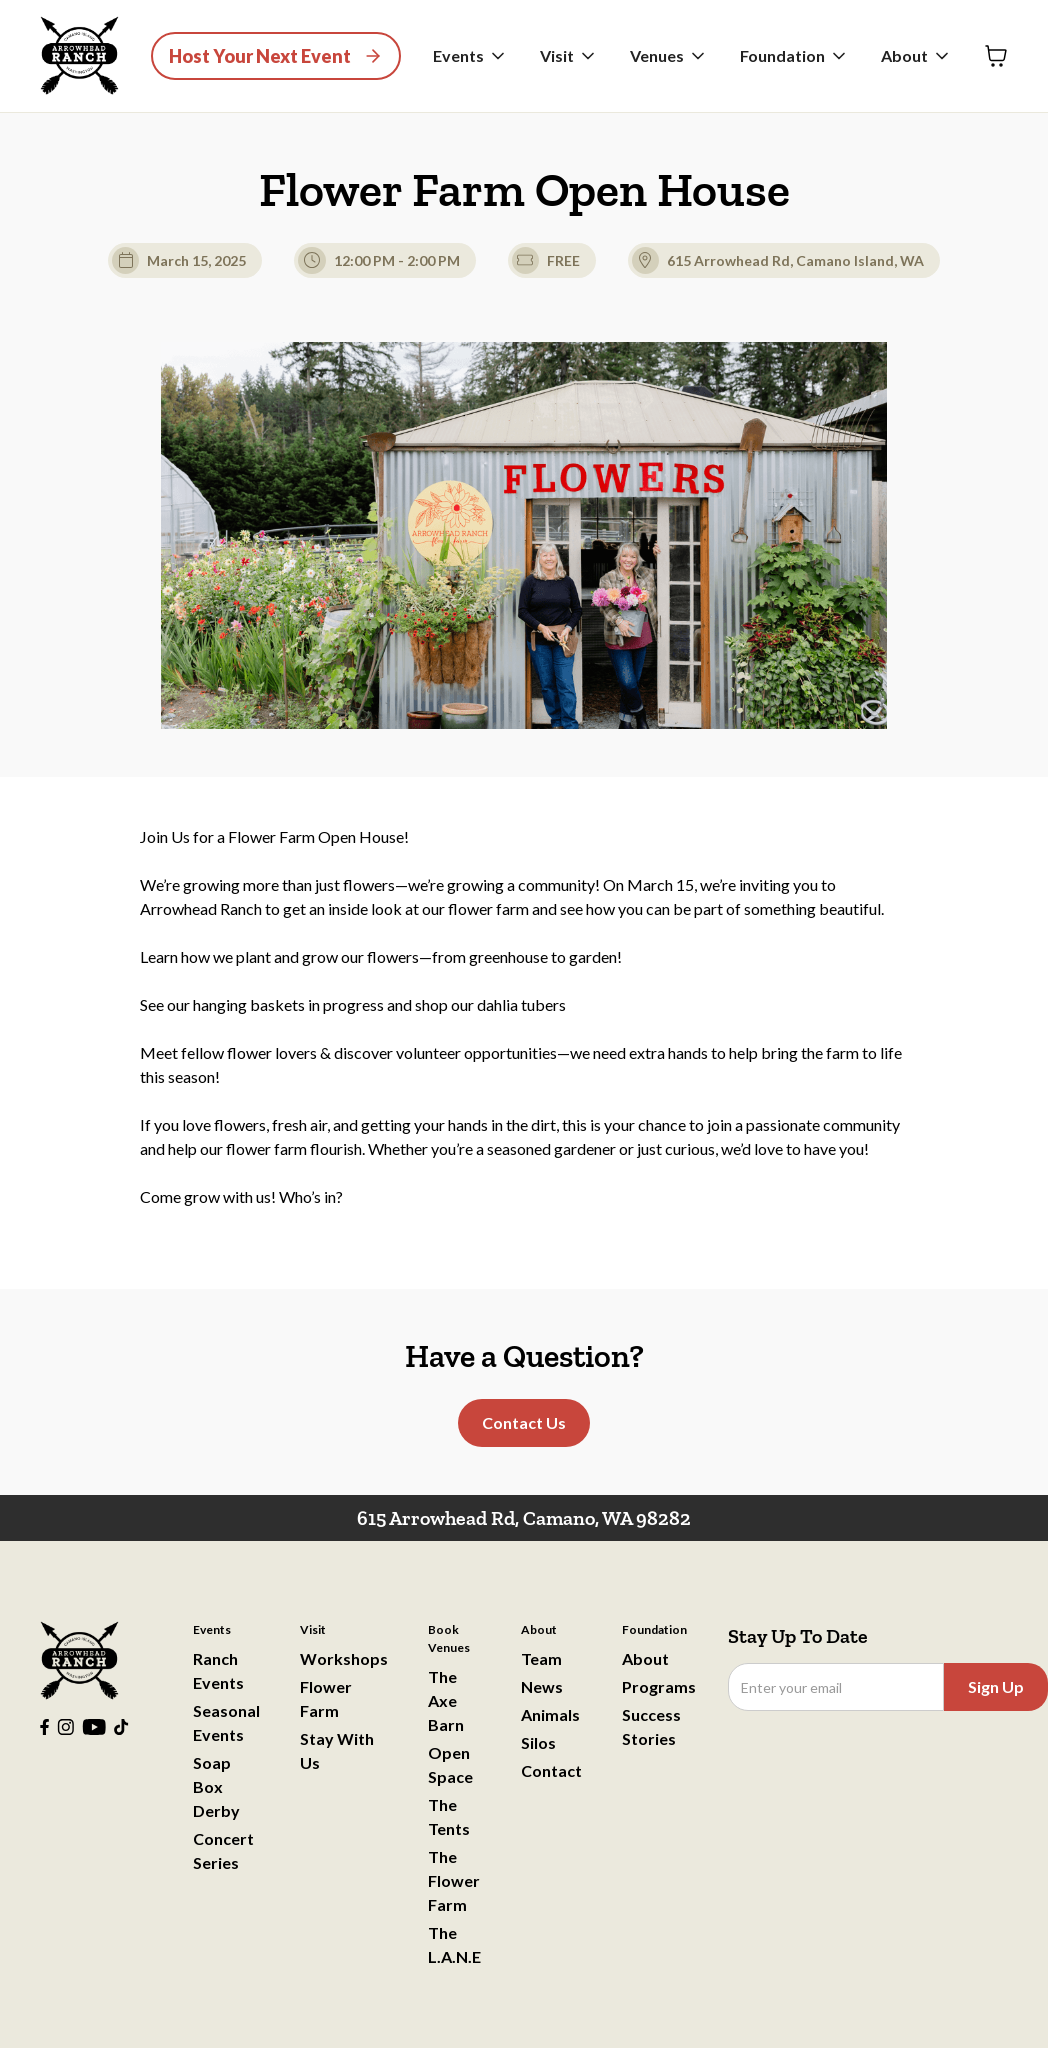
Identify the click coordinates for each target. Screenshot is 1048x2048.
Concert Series (223, 1850)
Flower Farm (326, 1698)
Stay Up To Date (798, 1636)
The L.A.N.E (454, 1944)
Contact (551, 1770)
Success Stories (651, 1726)
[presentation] (880, 1760)
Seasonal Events (226, 1722)
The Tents (449, 1816)
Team (541, 1658)
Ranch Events (218, 1670)
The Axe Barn (446, 1700)
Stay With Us (337, 1750)
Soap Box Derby (216, 1786)
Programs (659, 1686)
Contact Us (524, 1422)
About (645, 1658)
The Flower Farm (454, 1880)
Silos (538, 1742)
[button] (470, 56)
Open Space (450, 1764)
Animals (550, 1714)
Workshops (344, 1658)
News (542, 1686)
